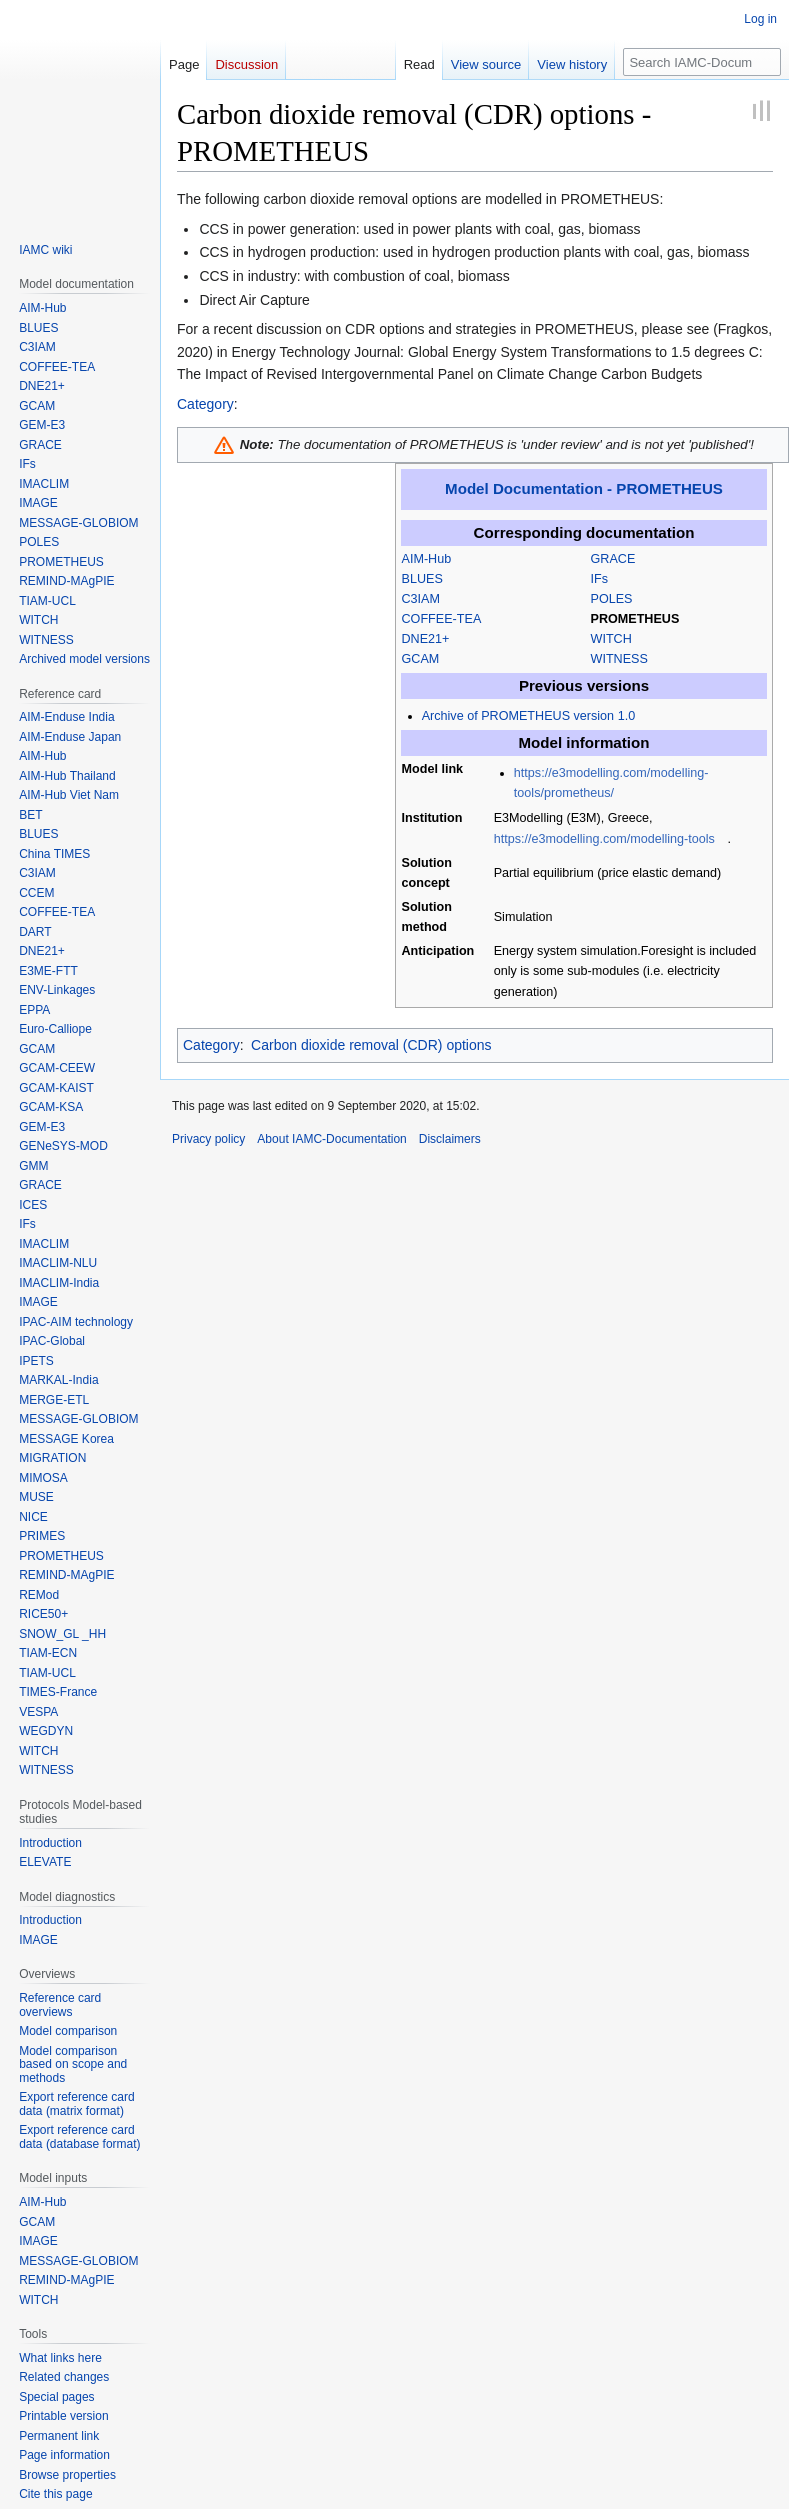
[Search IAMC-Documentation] (702, 62)
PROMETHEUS (635, 619)
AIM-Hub (427, 559)
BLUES (422, 579)
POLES (612, 599)
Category (205, 404)
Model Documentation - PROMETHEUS (584, 488)
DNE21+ (426, 639)
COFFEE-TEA (442, 619)
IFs (600, 579)
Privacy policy (208, 1139)
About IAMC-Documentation (331, 1139)
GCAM (421, 659)
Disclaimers (450, 1139)
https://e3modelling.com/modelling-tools (604, 839)
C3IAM (421, 599)
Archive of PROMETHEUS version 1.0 (528, 716)
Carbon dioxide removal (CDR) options (371, 1045)
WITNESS (619, 659)
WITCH (611, 639)
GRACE (613, 559)
